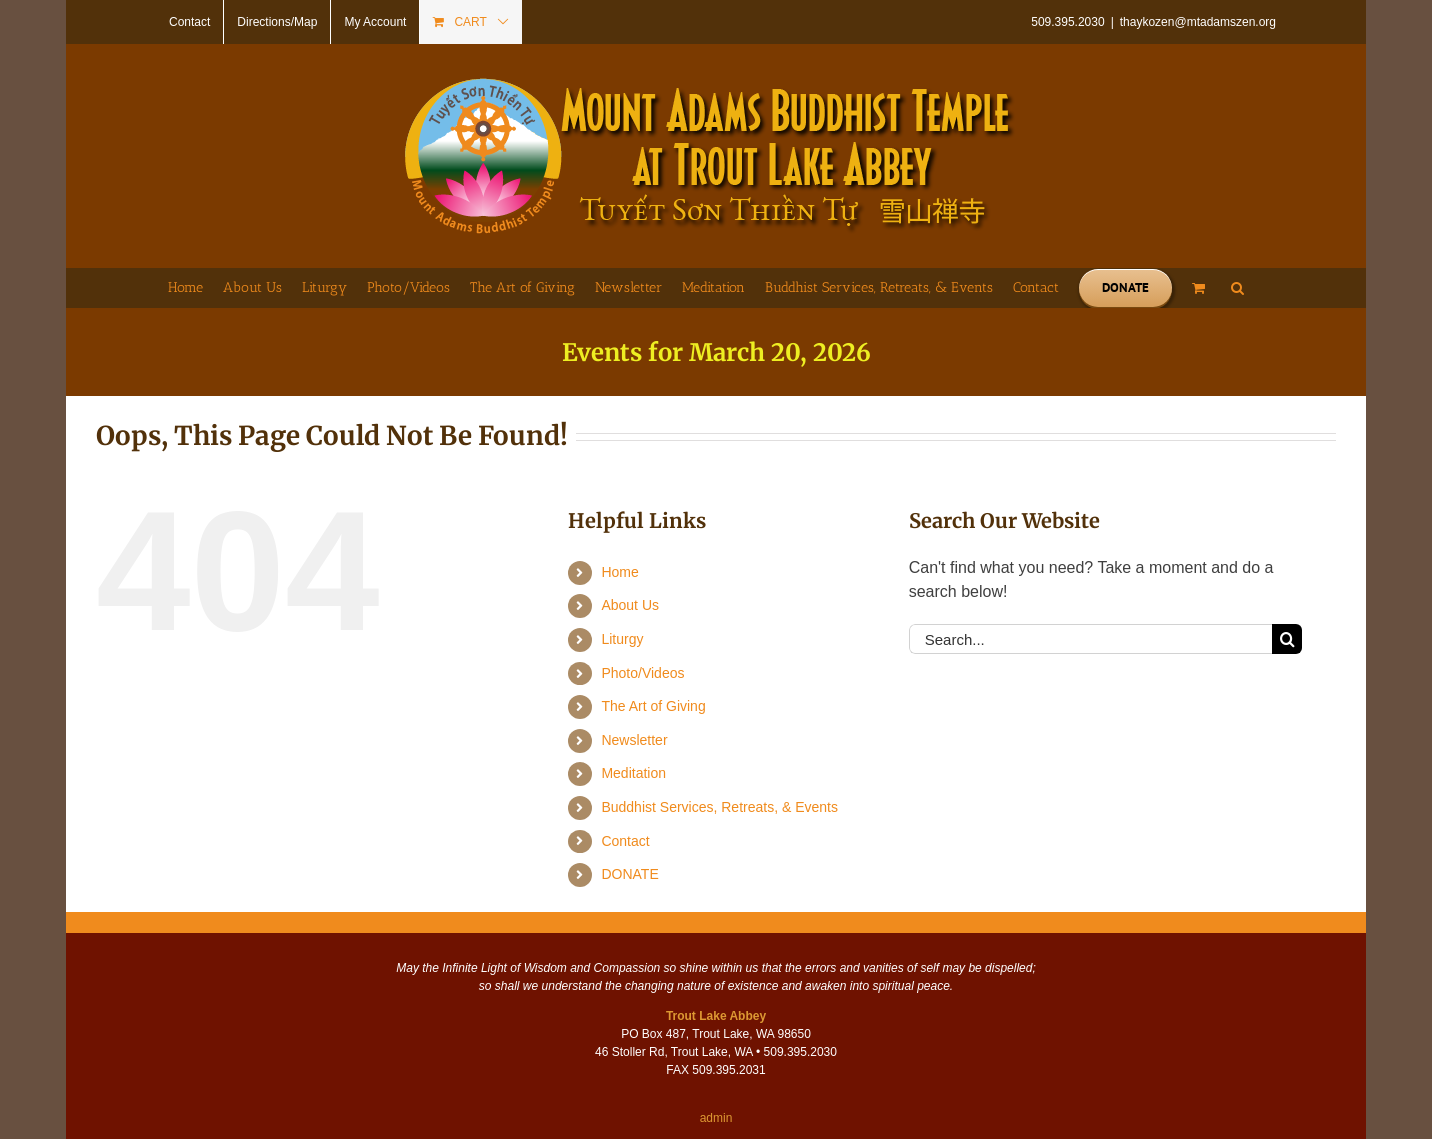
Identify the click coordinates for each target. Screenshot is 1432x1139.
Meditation (633, 773)
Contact (625, 841)
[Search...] (1090, 639)
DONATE (629, 874)
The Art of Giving (653, 706)
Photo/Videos (642, 673)
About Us (630, 605)
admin (716, 1118)
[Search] (1287, 639)
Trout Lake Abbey (716, 1016)
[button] (1237, 288)
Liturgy (622, 639)
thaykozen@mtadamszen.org (1198, 22)
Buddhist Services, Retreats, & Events (719, 807)
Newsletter (634, 740)
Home (619, 572)
